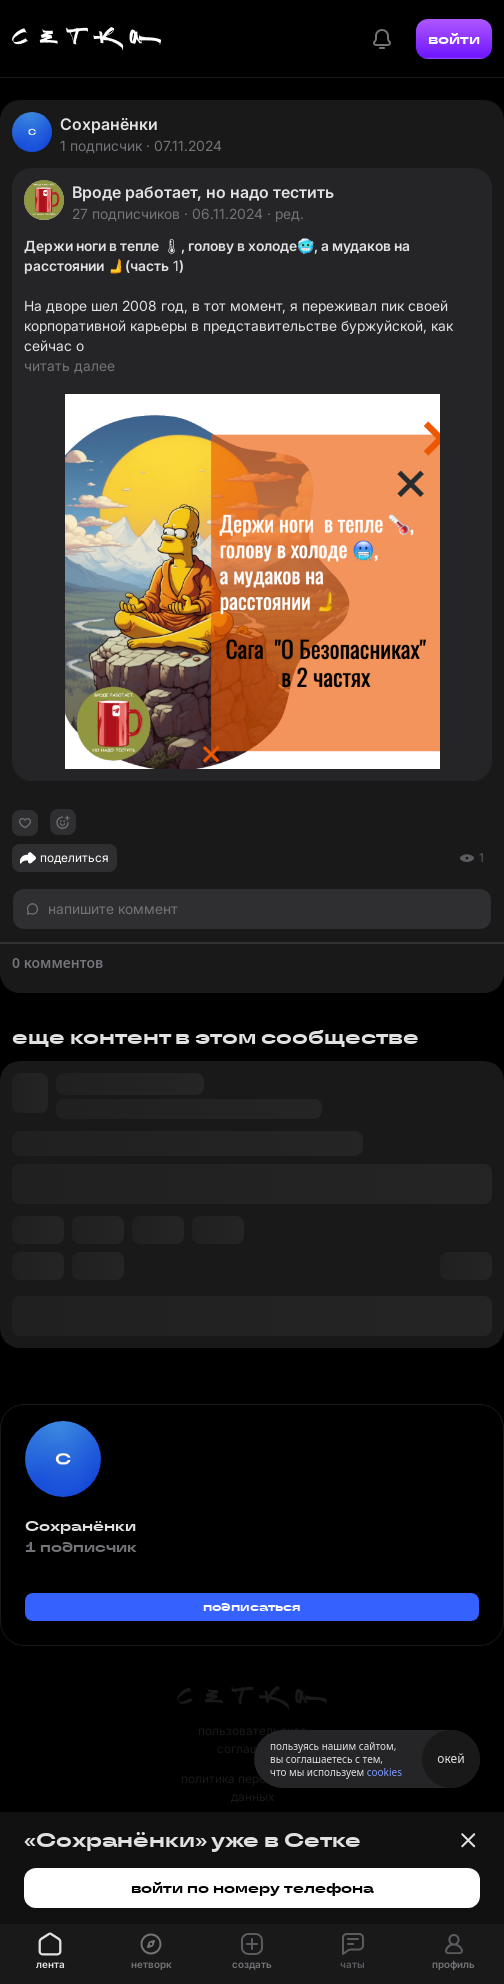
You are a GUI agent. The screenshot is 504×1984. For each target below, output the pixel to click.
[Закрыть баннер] (468, 1840)
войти (454, 39)
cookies (384, 1772)
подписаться (252, 1606)
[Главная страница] (87, 39)
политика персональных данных (252, 1787)
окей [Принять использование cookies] (450, 1758)
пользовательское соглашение (252, 1739)
